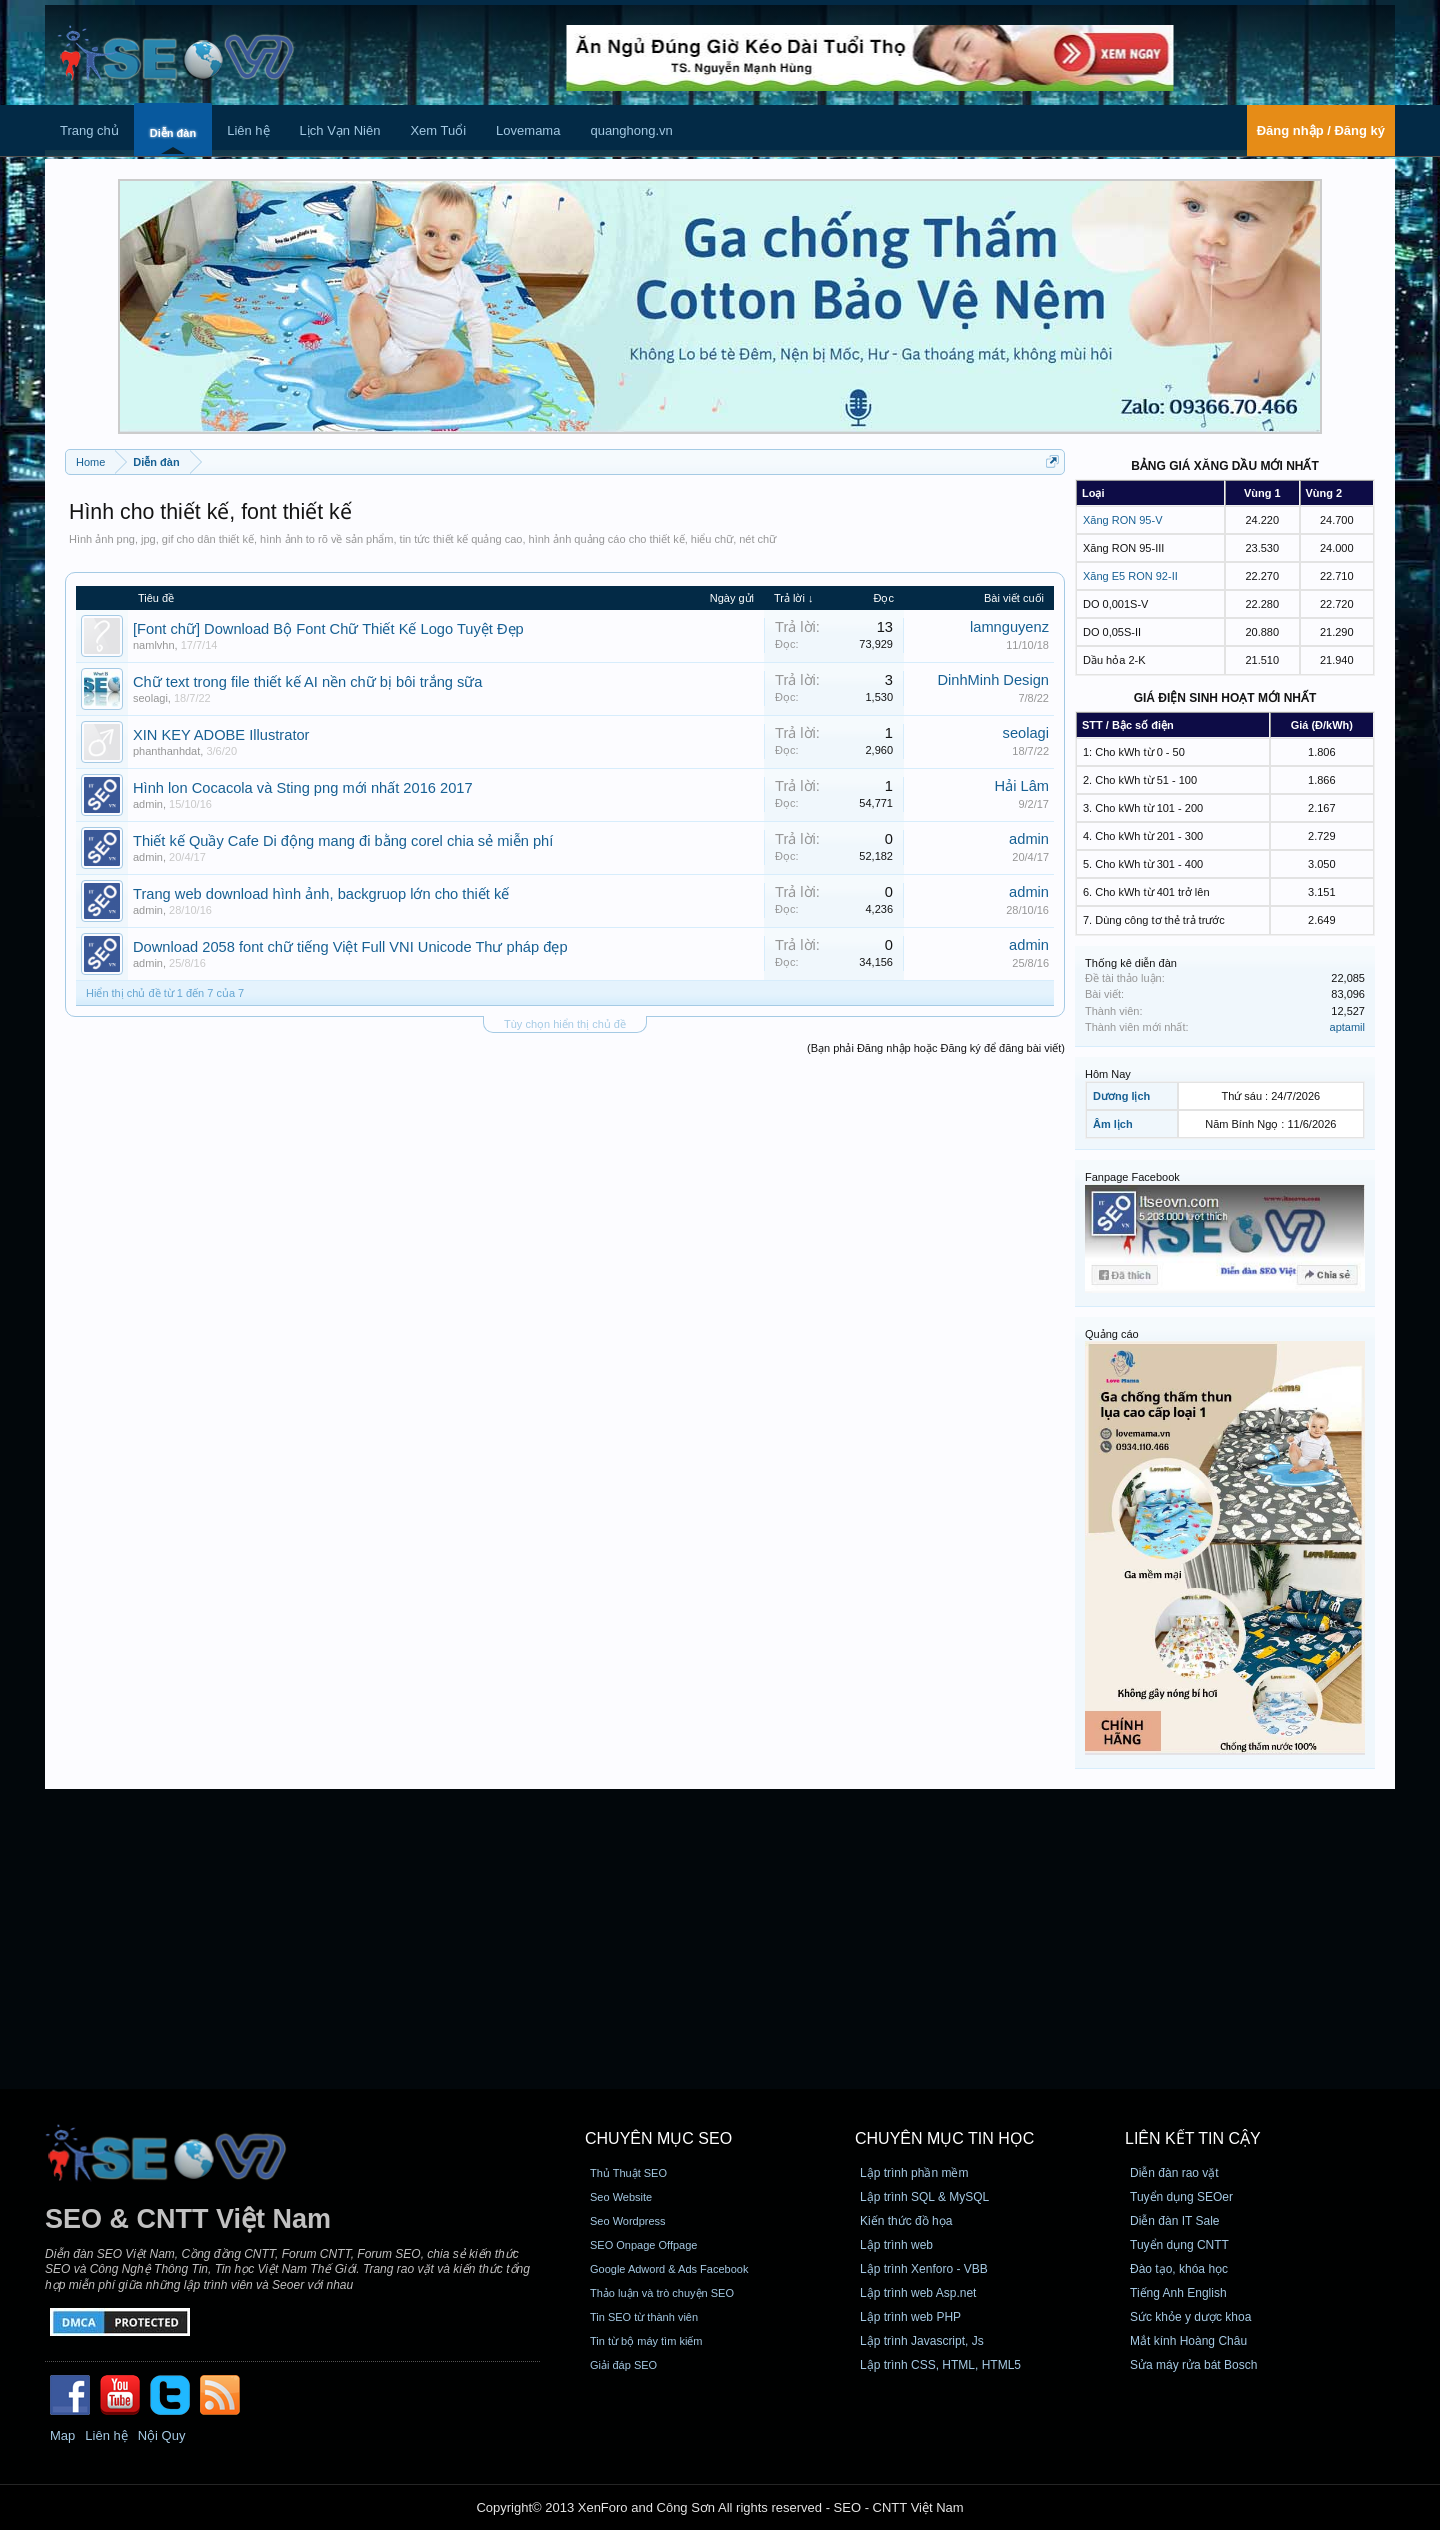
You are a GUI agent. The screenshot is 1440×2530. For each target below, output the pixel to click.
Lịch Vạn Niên (340, 130)
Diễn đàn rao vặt (1174, 2173)
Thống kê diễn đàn (1131, 963)
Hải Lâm (1022, 786)
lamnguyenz (1009, 627)
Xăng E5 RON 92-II (1130, 576)
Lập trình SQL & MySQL (924, 2197)
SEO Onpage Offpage (643, 2245)
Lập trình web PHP (910, 2317)
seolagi (150, 698)
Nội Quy (162, 2435)
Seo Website (621, 2197)
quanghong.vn (631, 130)
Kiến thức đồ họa (906, 2221)
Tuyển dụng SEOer (1181, 2197)
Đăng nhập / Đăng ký (1321, 130)
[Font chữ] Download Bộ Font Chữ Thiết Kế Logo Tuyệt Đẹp (328, 629)
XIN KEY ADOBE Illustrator (221, 735)
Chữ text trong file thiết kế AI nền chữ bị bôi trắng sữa (308, 682)
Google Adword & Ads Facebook (669, 2269)
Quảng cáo (1112, 1334)
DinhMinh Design (993, 680)
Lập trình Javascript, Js (922, 2341)
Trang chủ (89, 130)
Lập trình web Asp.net (918, 2293)
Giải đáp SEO (623, 2365)
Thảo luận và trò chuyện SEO (662, 2293)
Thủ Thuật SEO (628, 2173)
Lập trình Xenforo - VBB (924, 2269)
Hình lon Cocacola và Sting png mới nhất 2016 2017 (303, 788)
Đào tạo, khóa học (1179, 2269)
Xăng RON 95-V (1122, 520)
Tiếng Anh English (1178, 2293)
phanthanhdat (166, 751)
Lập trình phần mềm (914, 2173)
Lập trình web (896, 2245)
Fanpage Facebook (1132, 1177)
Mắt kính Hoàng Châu (1188, 2341)
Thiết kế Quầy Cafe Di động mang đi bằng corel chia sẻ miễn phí (343, 841)
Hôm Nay (1108, 1074)
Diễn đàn (173, 133)
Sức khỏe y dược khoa (1190, 2317)
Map (62, 2435)
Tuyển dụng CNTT (1179, 2245)
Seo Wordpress (628, 2221)
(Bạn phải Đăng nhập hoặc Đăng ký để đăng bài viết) (936, 1048)
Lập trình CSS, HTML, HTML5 (940, 2365)
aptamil (1347, 1027)
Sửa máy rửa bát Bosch (1193, 2365)
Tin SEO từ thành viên (644, 2317)
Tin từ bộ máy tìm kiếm (646, 2341)
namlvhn (154, 645)
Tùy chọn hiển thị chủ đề (565, 1024)
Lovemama (528, 130)
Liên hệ (248, 130)
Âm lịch (1113, 1124)
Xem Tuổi (438, 130)
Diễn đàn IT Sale (1175, 2221)
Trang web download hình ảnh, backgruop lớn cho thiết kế (321, 894)
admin (148, 804)
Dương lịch (1121, 1096)
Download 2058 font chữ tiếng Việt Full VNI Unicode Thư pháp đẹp (350, 947)
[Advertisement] (720, 1939)
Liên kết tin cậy (1193, 2138)
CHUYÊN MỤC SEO (658, 2138)
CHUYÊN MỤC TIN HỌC (944, 2138)
